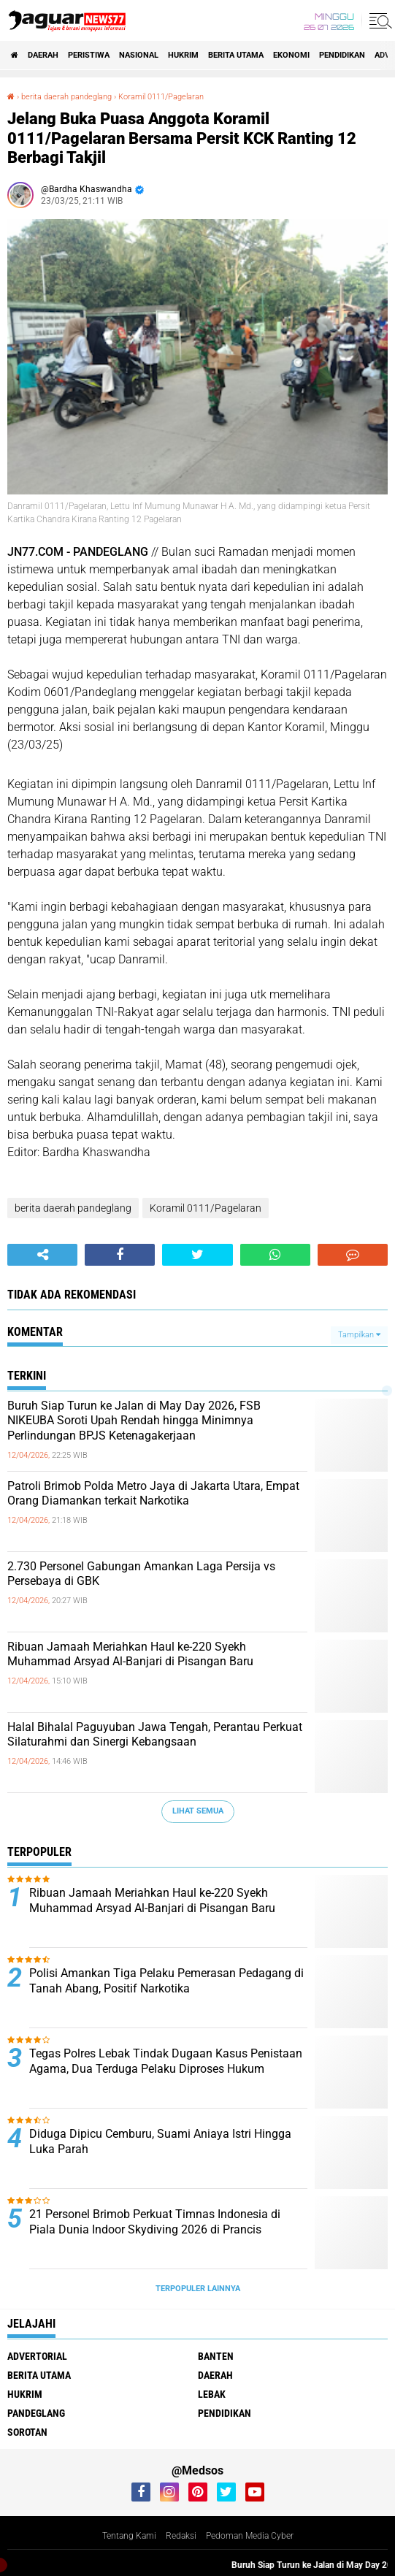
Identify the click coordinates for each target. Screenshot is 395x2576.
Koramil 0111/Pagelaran (205, 1208)
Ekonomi (291, 55)
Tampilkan (359, 1334)
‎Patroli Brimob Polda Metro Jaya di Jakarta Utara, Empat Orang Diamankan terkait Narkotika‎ (153, 1493)
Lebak (212, 2394)
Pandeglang (36, 2413)
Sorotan (27, 2432)
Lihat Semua (197, 1811)
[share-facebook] (120, 1255)
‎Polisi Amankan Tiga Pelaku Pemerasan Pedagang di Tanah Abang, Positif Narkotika (166, 1980)
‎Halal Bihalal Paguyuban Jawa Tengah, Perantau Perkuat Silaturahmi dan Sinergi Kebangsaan (154, 1734)
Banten (216, 2356)
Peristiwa (89, 55)
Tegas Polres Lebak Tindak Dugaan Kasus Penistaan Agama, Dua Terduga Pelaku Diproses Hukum (165, 2061)
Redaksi (181, 2536)
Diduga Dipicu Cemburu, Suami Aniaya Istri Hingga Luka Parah (160, 2141)
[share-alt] (42, 1255)
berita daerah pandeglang (73, 1208)
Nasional (138, 55)
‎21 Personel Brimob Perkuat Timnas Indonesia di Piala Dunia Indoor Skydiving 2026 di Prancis (154, 2221)
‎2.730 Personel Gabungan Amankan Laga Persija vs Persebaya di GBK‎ (141, 1574)
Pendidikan (342, 55)
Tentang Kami (129, 2536)
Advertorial (37, 2356)
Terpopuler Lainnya (198, 2288)
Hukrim (183, 55)
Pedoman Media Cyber (250, 2536)
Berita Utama (236, 55)
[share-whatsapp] (275, 1255)
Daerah (43, 55)
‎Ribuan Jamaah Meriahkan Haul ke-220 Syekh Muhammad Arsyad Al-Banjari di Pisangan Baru (130, 1654)
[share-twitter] (197, 1255)
